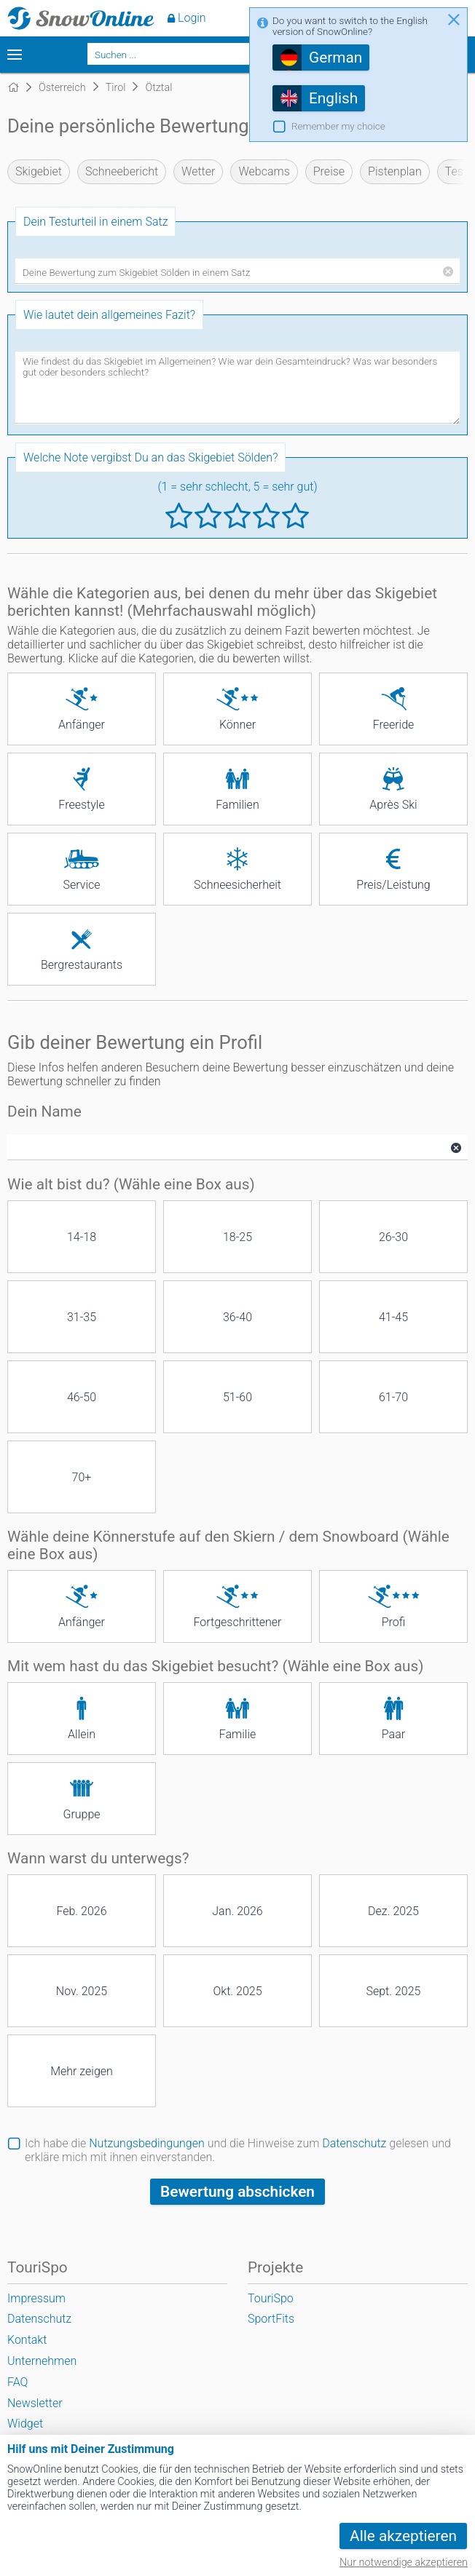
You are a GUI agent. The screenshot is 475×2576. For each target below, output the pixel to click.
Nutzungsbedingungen (147, 2143)
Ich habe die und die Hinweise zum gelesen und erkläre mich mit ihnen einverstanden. (238, 2150)
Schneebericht (121, 171)
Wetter (198, 171)
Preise (329, 171)
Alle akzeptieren (403, 2536)
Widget (25, 2423)
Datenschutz (354, 2143)
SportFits (271, 2319)
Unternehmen (41, 2361)
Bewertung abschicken (237, 2191)
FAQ (17, 2382)
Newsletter (35, 2403)
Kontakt (27, 2340)
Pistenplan (395, 171)
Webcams (263, 171)
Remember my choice (338, 126)
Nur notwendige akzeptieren (403, 2562)
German (335, 57)
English (333, 98)
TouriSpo (271, 2298)
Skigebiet (38, 171)
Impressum (36, 2298)
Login (192, 18)
